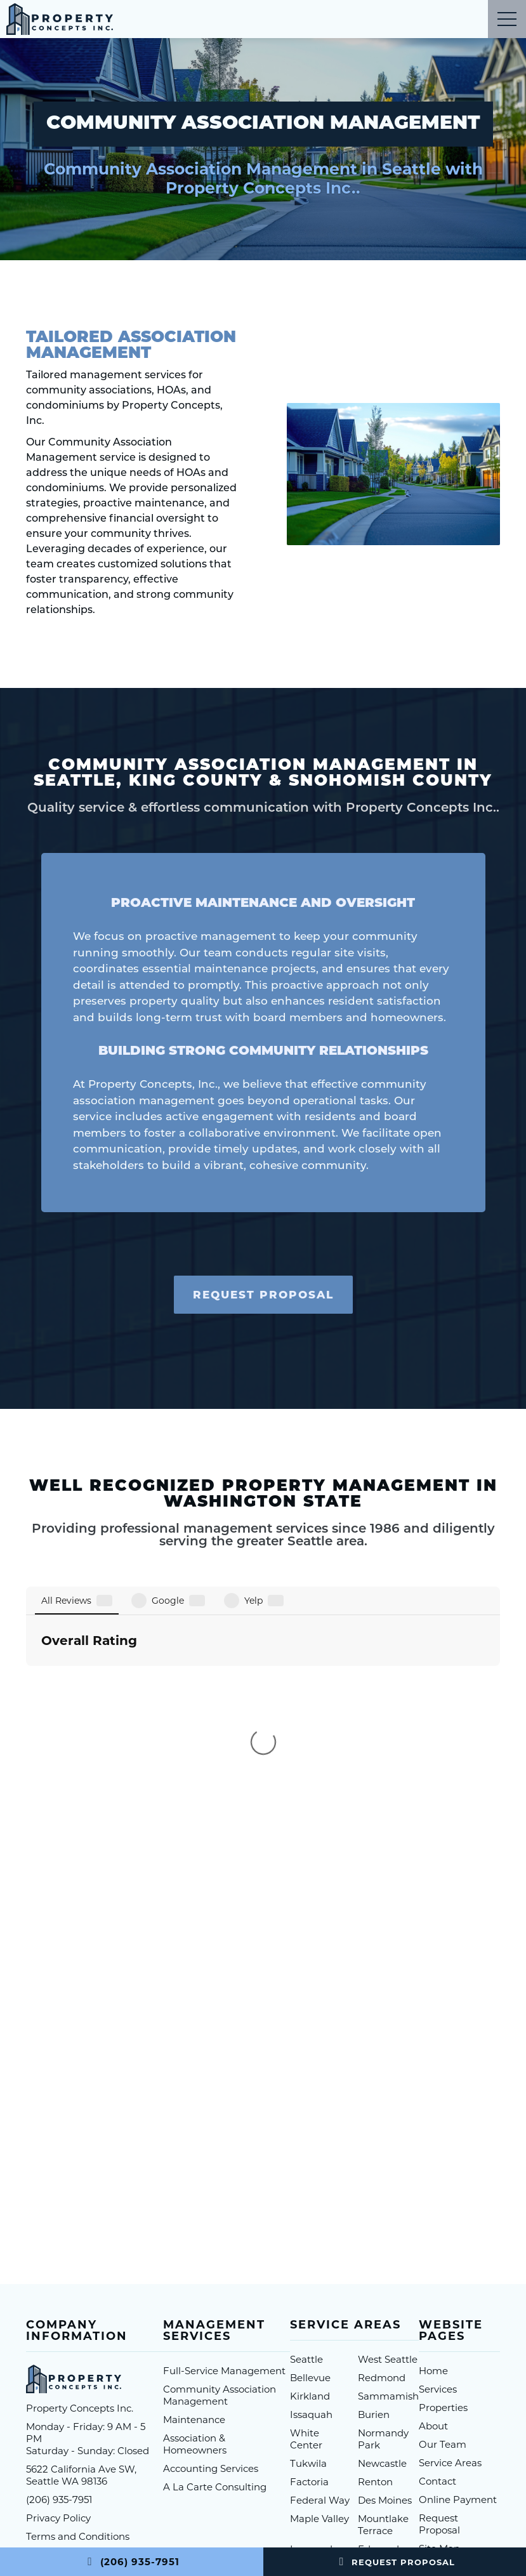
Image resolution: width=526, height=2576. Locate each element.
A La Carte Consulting (214, 2268)
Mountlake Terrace (383, 2306)
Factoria (309, 2263)
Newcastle (382, 2244)
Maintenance (194, 2201)
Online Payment (458, 2281)
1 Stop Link (398, 2478)
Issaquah (311, 2196)
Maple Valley (319, 2300)
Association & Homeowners (195, 2225)
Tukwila (308, 2244)
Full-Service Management (224, 2152)
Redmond (381, 2159)
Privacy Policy (58, 2299)
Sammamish (388, 2177)
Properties (443, 2189)
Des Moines (385, 2281)
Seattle (306, 2140)
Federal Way (320, 2281)
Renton (375, 2263)
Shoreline (312, 2348)
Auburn (308, 2367)
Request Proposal (394, 2561)
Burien (374, 2196)
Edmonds (381, 2330)
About (433, 2207)
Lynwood (311, 2330)
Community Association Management (219, 2176)
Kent (369, 2348)
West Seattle (388, 2140)
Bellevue (310, 2159)
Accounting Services (210, 2249)
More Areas (316, 2385)
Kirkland (310, 2177)
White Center (306, 2220)
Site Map (439, 2329)
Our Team (442, 2225)
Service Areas (450, 2244)
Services (438, 2170)
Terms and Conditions (77, 2317)
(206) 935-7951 (131, 2562)
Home (433, 2152)
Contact (437, 2262)
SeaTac (374, 2367)
